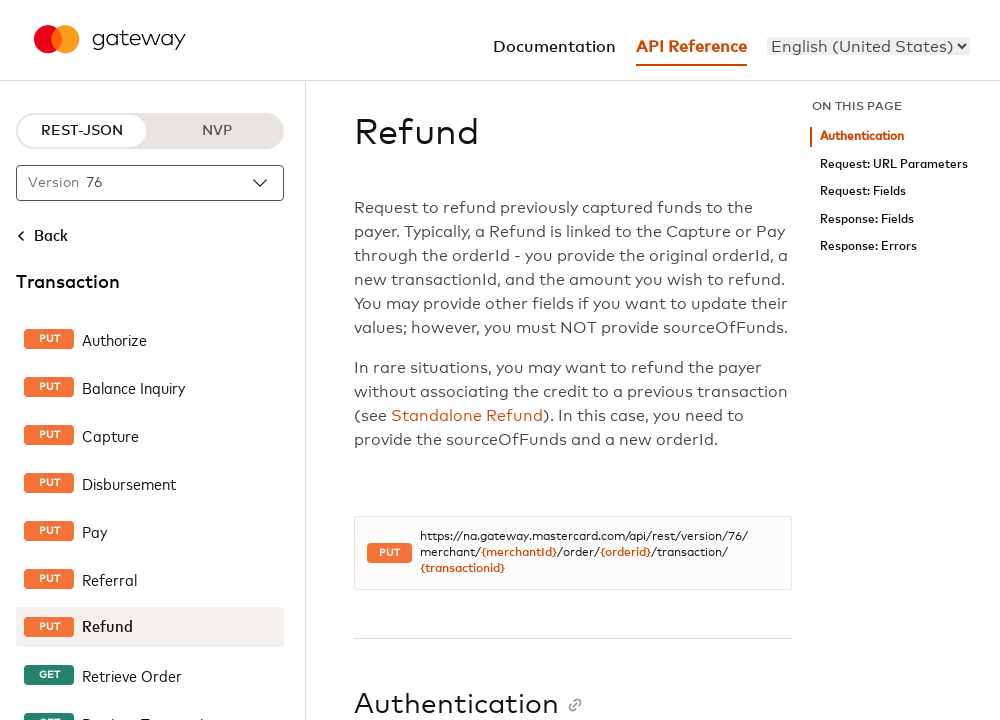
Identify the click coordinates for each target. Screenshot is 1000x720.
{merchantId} (519, 553)
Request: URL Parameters (894, 164)
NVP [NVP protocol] (217, 131)
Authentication (862, 136)
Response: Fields (867, 219)
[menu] (868, 46)
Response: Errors (868, 246)
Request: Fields (863, 191)
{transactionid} (462, 569)
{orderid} (625, 553)
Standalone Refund (467, 416)
